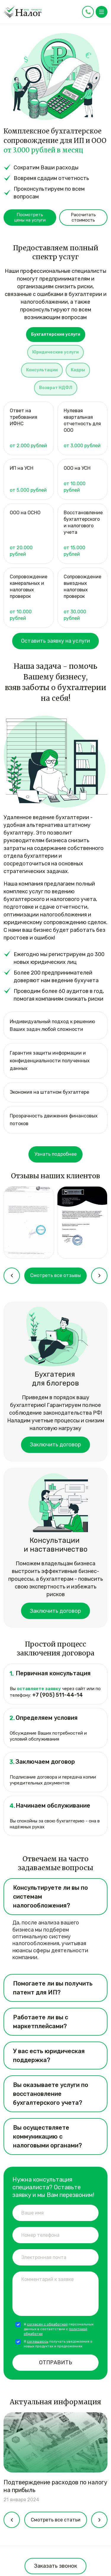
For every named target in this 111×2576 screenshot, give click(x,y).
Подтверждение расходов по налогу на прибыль (55, 2486)
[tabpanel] (55, 516)
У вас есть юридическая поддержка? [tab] (49, 2056)
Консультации (42, 369)
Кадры (78, 369)
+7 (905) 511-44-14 (57, 1695)
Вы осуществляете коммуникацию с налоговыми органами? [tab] (47, 2136)
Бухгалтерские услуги (55, 334)
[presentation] (12, 1276)
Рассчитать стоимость (83, 217)
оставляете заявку (39, 1688)
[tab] (55, 336)
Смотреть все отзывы (55, 1275)
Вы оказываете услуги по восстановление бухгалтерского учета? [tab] (50, 2093)
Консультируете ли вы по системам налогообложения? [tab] (50, 1896)
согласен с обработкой (47, 2324)
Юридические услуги (55, 352)
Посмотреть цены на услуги (30, 217)
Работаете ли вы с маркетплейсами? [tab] (40, 2022)
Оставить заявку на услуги (55, 641)
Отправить (55, 2362)
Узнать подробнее (55, 1154)
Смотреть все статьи (56, 2520)
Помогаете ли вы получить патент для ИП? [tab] (53, 1988)
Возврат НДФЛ (55, 387)
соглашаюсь (37, 2341)
